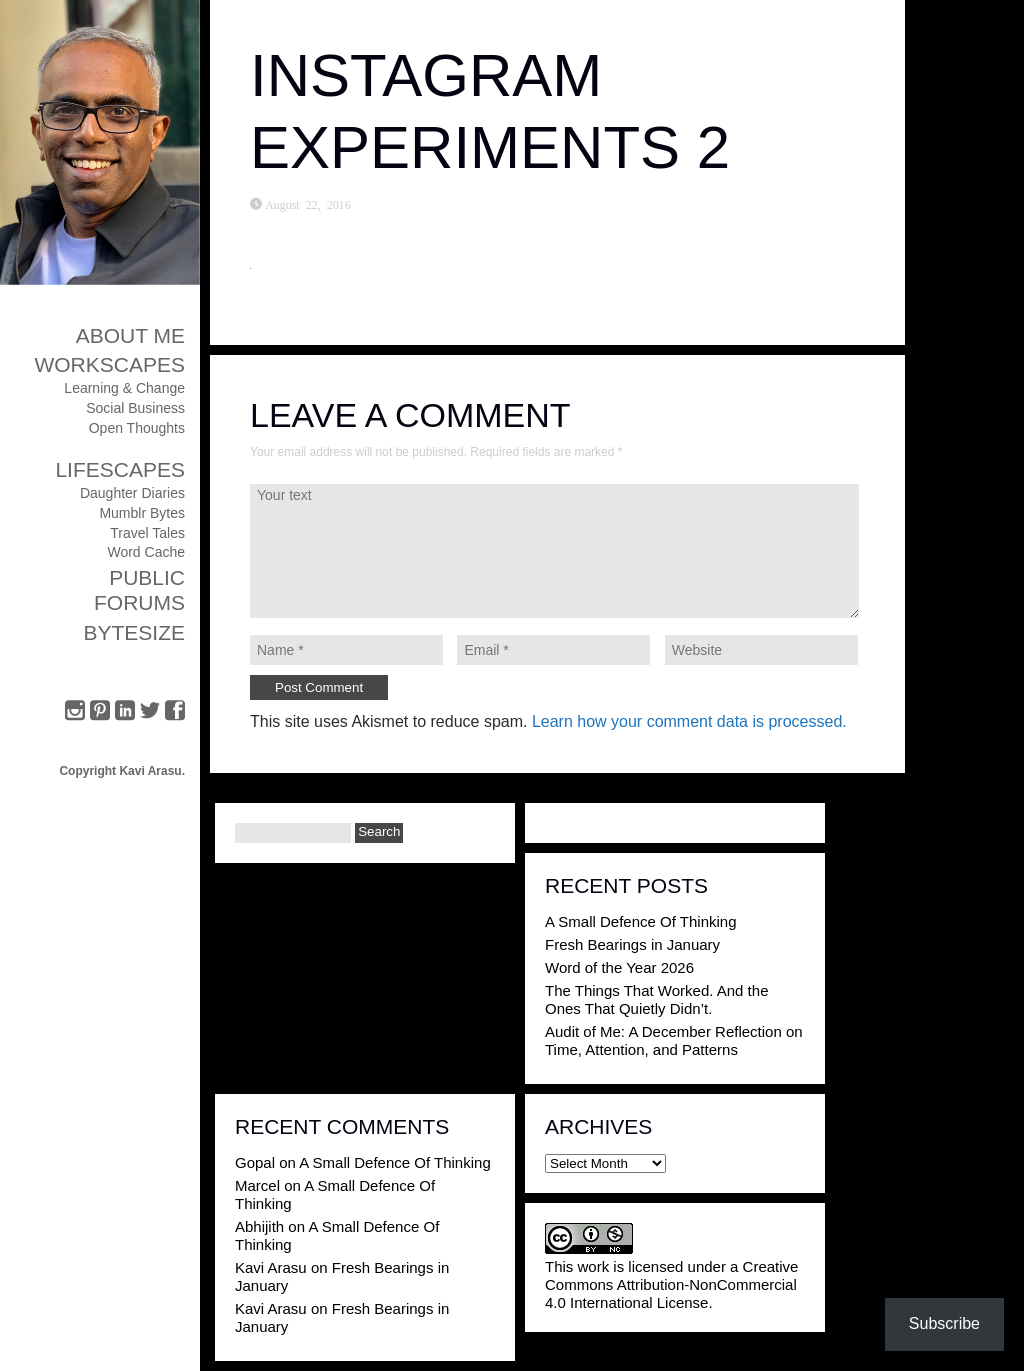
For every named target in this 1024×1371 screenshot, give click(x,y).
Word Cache (146, 552)
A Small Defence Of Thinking (640, 921)
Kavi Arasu (271, 1267)
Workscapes (109, 364)
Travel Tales (147, 533)
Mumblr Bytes (142, 513)
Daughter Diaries (132, 493)
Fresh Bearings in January (632, 944)
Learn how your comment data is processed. (689, 721)
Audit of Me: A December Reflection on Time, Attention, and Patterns (674, 1040)
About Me (130, 335)
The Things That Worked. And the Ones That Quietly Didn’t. (656, 999)
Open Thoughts (137, 428)
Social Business (135, 408)
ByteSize (134, 632)
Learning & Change (124, 388)
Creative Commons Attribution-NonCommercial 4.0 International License (671, 1284)
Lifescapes (120, 469)
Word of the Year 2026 (619, 967)
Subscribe (944, 1323)
